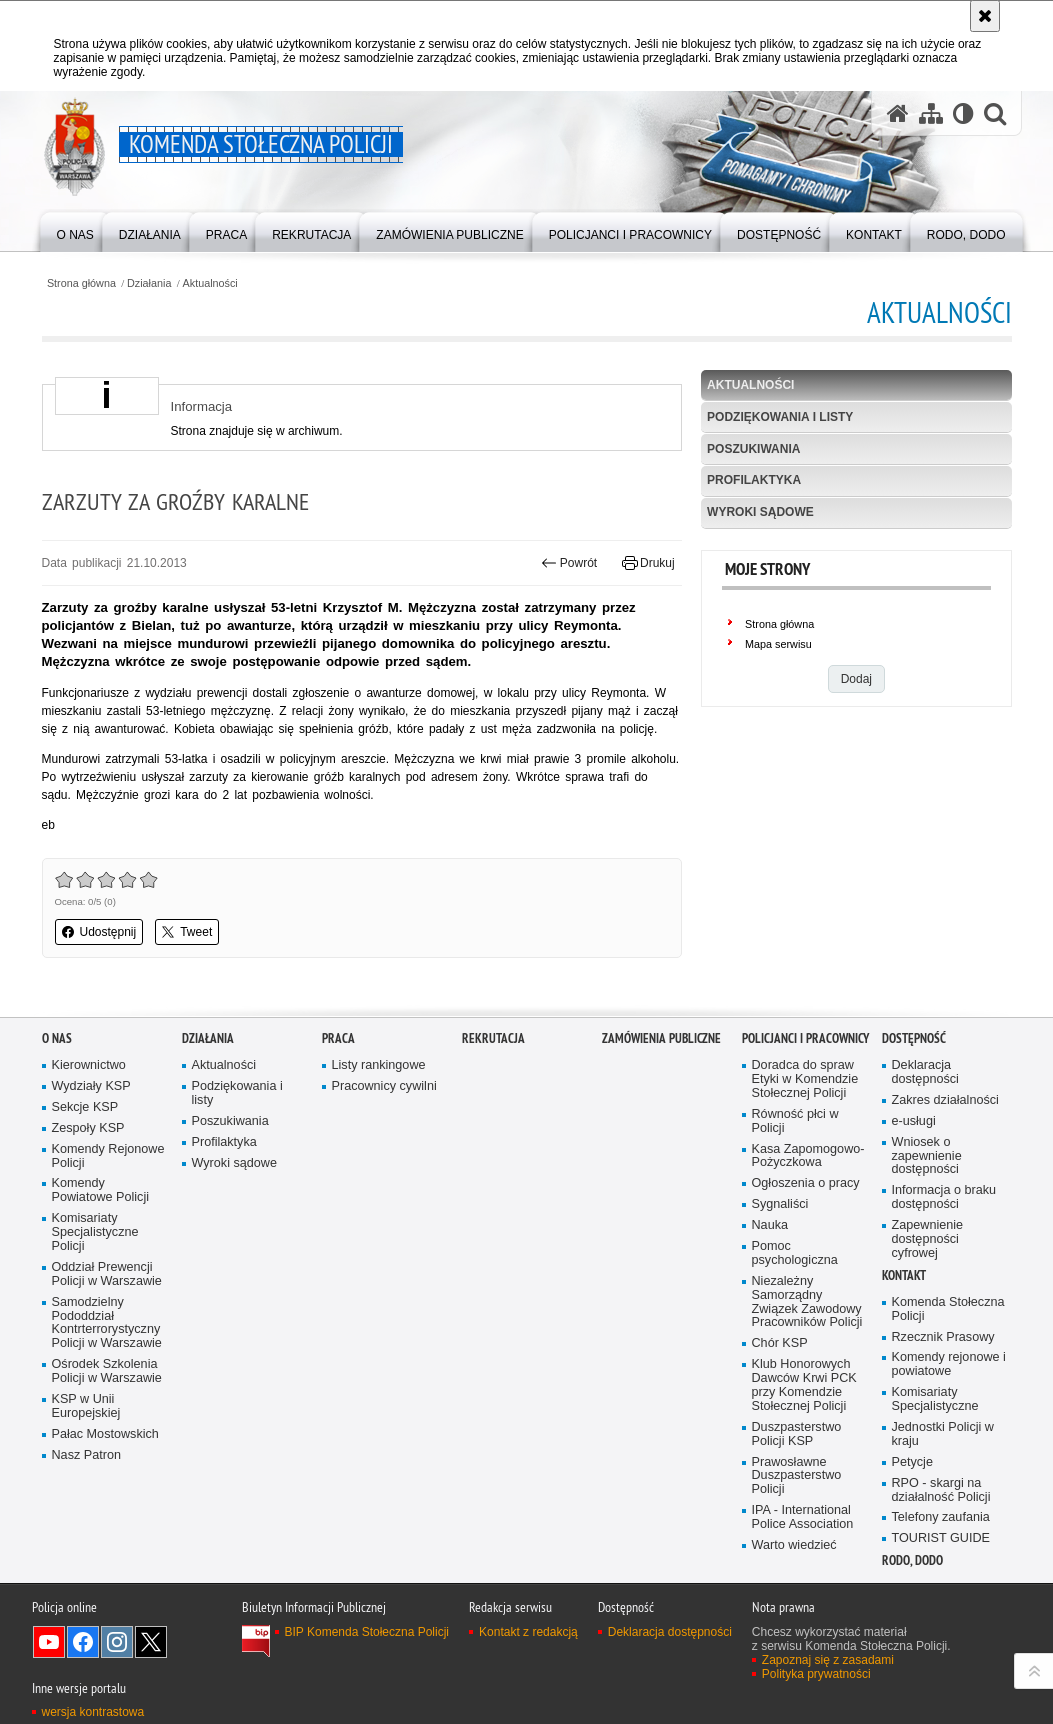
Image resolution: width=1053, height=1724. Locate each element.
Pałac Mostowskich (105, 1478)
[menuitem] (75, 230)
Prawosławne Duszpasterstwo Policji (797, 1519)
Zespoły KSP (88, 1171)
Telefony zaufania (941, 1561)
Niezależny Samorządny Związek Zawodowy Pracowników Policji (807, 1346)
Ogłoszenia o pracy (806, 1227)
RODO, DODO (912, 1604)
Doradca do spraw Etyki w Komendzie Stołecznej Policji (805, 1123)
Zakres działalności (945, 1144)
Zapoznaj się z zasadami (828, 1703)
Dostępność (914, 1082)
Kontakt (904, 1319)
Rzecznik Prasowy (943, 1380)
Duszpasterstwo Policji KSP (797, 1478)
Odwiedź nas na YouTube (49, 1685)
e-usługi (914, 1164)
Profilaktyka (754, 480)
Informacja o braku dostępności (944, 1241)
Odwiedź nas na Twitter (151, 1685)
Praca (338, 1082)
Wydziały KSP (91, 1130)
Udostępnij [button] (99, 932)
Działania (149, 283)
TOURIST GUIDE (941, 1582)
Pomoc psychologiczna (795, 1297)
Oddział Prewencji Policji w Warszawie (107, 1318)
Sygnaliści (780, 1248)
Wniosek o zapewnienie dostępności (927, 1199)
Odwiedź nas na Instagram (117, 1685)
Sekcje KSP (85, 1151)
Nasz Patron (86, 1498)
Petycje (912, 1505)
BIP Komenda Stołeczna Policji (367, 1675)
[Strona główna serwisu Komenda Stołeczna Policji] (898, 113)
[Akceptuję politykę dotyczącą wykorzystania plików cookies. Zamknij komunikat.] (985, 16)
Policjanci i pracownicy (805, 1082)
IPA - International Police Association (803, 1561)
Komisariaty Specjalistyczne (935, 1443)
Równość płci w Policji (795, 1164)
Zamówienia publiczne (661, 1082)
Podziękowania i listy (780, 417)
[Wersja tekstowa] (963, 113)
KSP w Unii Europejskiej (86, 1450)
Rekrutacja (493, 1082)
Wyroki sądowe (760, 512)
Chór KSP (780, 1387)
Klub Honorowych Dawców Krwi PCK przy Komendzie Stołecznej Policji (804, 1429)
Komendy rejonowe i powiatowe (949, 1408)
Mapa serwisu (778, 644)
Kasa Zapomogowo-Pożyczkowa (808, 1199)
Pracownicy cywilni (384, 1130)
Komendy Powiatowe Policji (101, 1234)
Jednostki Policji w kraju (943, 1478)
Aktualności (210, 283)
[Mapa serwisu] (931, 113)
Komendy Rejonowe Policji (108, 1199)
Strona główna (81, 283)
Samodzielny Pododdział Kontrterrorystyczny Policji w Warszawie (107, 1366)
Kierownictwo (89, 1109)
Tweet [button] (187, 932)
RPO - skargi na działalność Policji (941, 1533)
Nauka (770, 1269)
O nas (57, 1082)
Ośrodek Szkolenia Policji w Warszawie (107, 1415)
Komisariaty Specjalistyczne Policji (95, 1276)
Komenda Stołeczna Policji (948, 1352)
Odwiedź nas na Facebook (83, 1685)
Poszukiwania (753, 449)
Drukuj (648, 563)
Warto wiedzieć (794, 1589)
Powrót (569, 563)
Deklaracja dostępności (925, 1116)
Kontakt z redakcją (528, 1675)
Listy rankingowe (379, 1109)
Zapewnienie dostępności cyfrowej (928, 1283)
